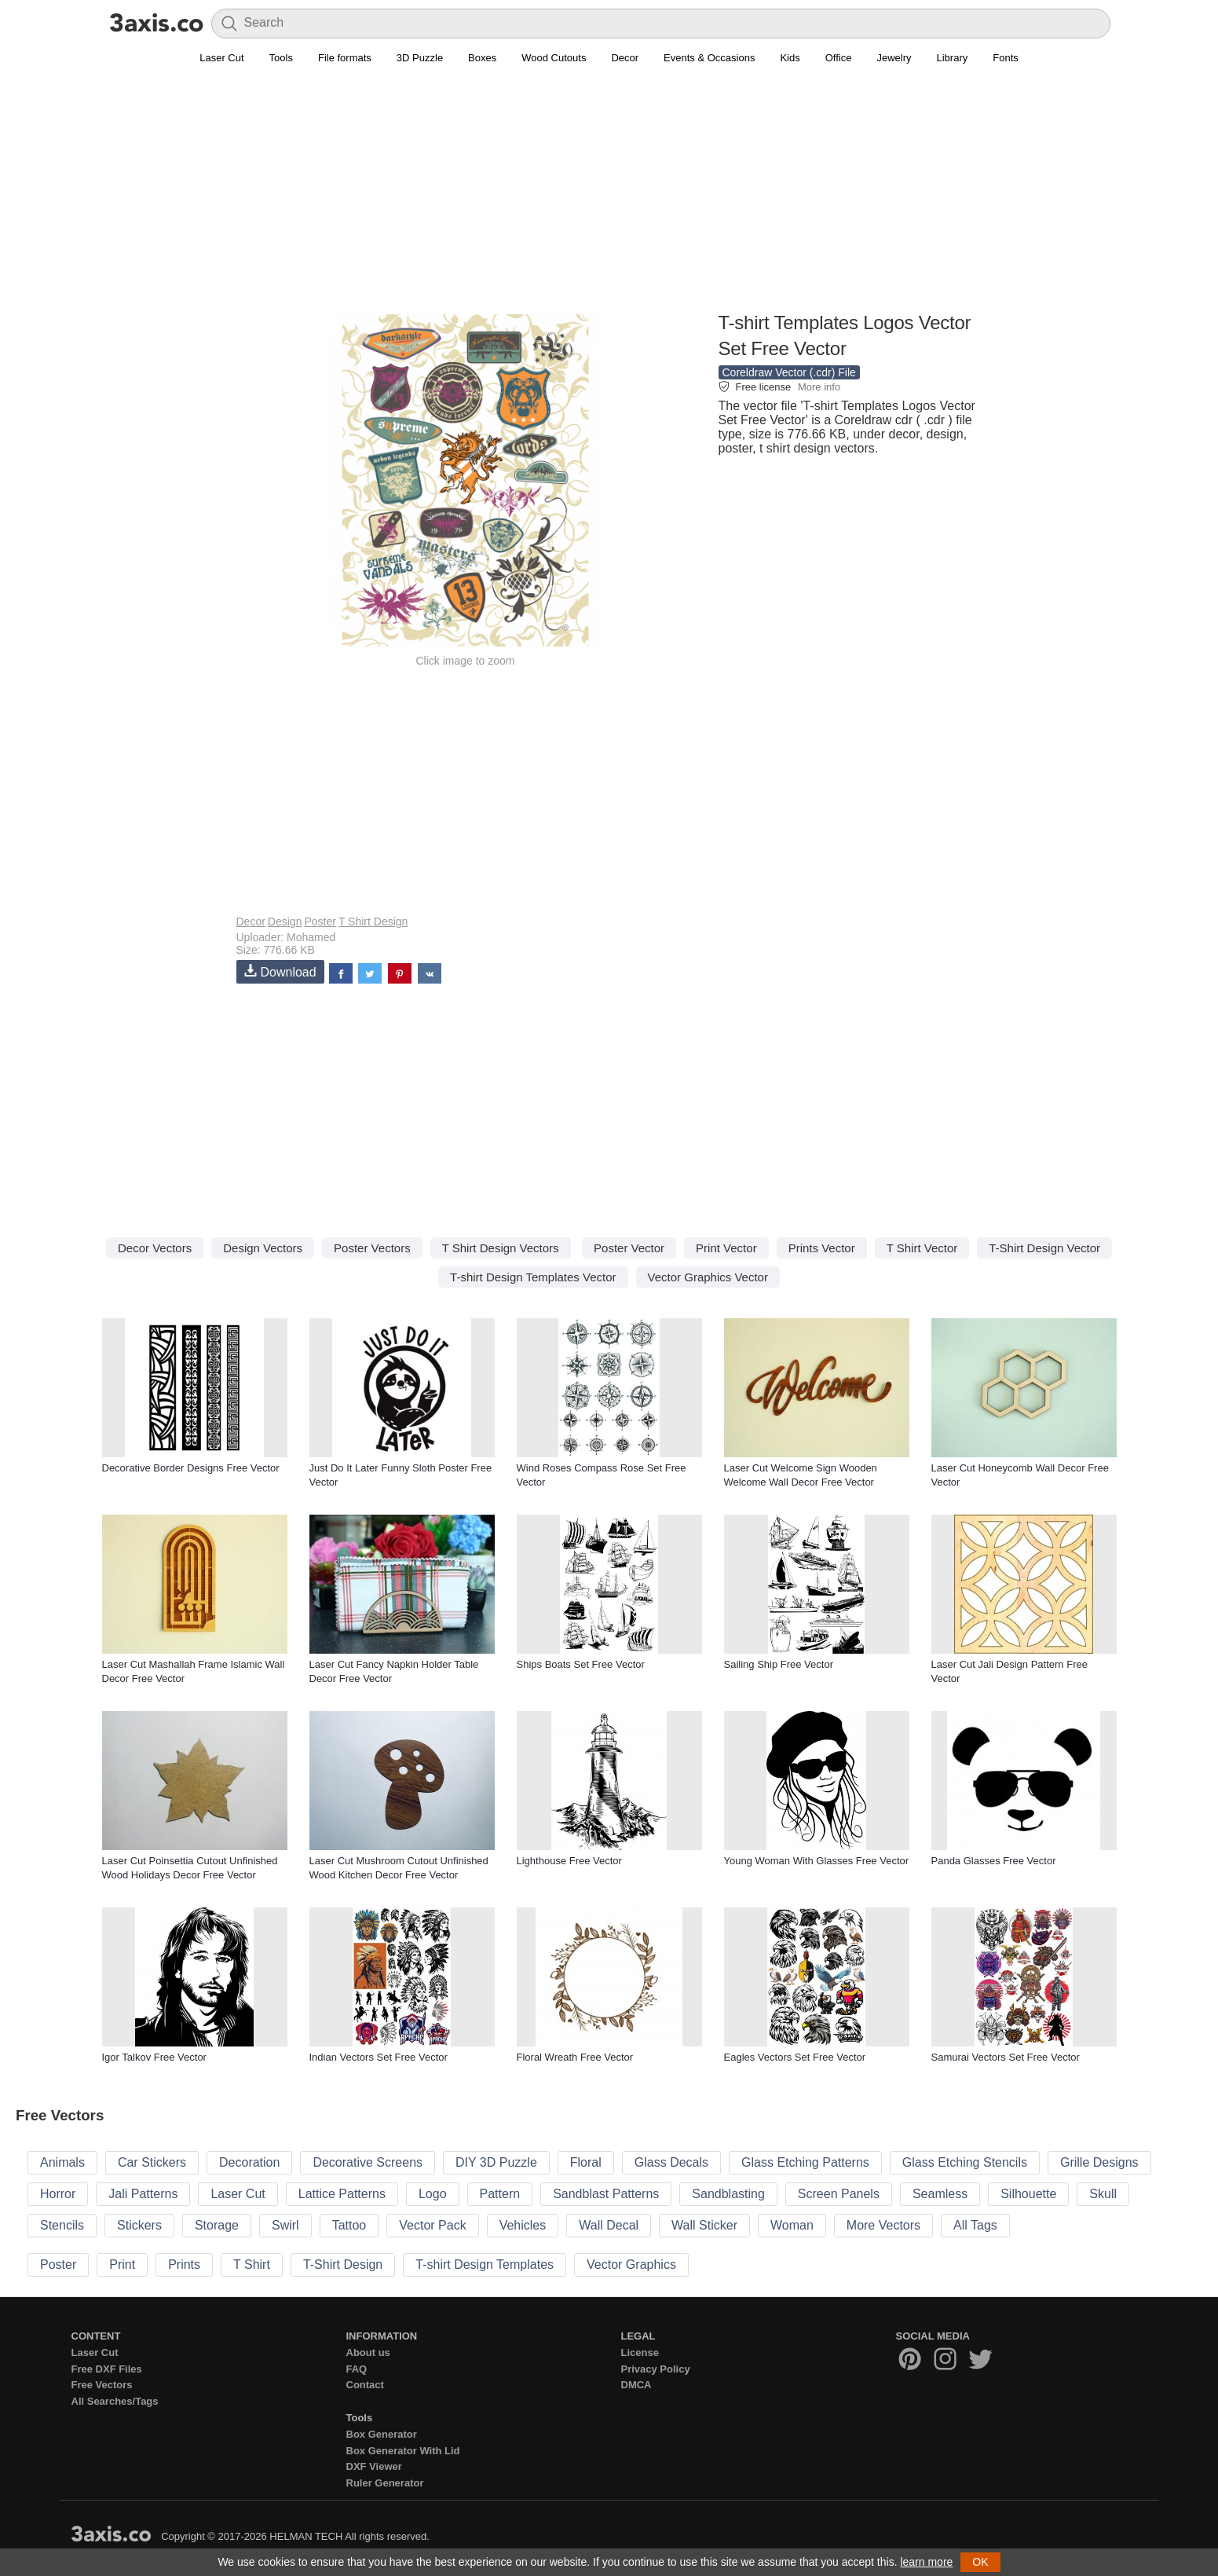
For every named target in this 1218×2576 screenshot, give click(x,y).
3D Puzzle (420, 58)
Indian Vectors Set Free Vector (378, 2057)
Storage (217, 2225)
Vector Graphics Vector (708, 1277)
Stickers (139, 2225)
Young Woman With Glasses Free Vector (816, 1861)
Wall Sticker (704, 2225)
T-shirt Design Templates (484, 2264)
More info (819, 387)
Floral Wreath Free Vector (575, 2057)
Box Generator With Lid (403, 2451)
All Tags (975, 2225)
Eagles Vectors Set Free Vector (795, 2057)
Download (280, 971)
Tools (281, 58)
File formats (344, 58)
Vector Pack (432, 2225)
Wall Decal (608, 2225)
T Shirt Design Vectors (500, 1248)
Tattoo (349, 2225)
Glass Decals (671, 2162)
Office (838, 58)
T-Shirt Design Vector (1044, 1248)
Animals (62, 2162)
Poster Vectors (372, 1248)
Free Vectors (102, 2385)
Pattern (500, 2193)
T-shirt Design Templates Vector (533, 1277)
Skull (1103, 2193)
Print (122, 2264)
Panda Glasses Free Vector (993, 1861)
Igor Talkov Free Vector (154, 2057)
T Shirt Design (373, 921)
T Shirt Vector (922, 1248)
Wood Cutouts (553, 58)
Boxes (482, 58)
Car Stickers (152, 2162)
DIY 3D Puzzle (496, 2162)
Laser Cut (221, 58)
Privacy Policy (655, 2369)
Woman (792, 2225)
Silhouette (1028, 2193)
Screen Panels (839, 2193)
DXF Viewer (374, 2466)
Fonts (1006, 58)
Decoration (249, 2162)
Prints (184, 2264)
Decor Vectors (155, 1248)
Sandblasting (728, 2193)
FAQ (357, 2369)
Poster (319, 921)
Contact (365, 2385)
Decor (624, 58)
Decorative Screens (367, 2162)
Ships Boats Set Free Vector (581, 1664)
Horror (57, 2193)
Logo (433, 2193)
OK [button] (980, 2562)
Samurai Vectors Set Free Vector (1005, 2057)
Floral (586, 2162)
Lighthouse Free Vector (569, 1861)
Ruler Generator (385, 2483)
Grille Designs (1099, 2162)
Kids (789, 58)
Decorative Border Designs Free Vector (191, 1468)
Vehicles (523, 2225)
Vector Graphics (631, 2264)
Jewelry (893, 58)
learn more (926, 2562)
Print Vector (726, 1248)
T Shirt (251, 2264)
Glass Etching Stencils (964, 2162)
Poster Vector (629, 1248)
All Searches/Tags (115, 2401)
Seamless (940, 2193)
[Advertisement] (609, 197)
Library (952, 58)
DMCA (636, 2385)
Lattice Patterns (342, 2193)
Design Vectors (262, 1248)
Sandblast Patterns (606, 2193)
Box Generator (381, 2434)
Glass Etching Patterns (805, 2162)
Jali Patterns (142, 2193)
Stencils (62, 2225)
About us (368, 2352)
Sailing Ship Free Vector (778, 1664)
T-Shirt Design (342, 2264)
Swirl (285, 2225)
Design (285, 921)
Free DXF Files (106, 2369)
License (640, 2352)
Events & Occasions (709, 58)
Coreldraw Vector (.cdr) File (789, 372)
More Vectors (883, 2225)
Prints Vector (821, 1248)
